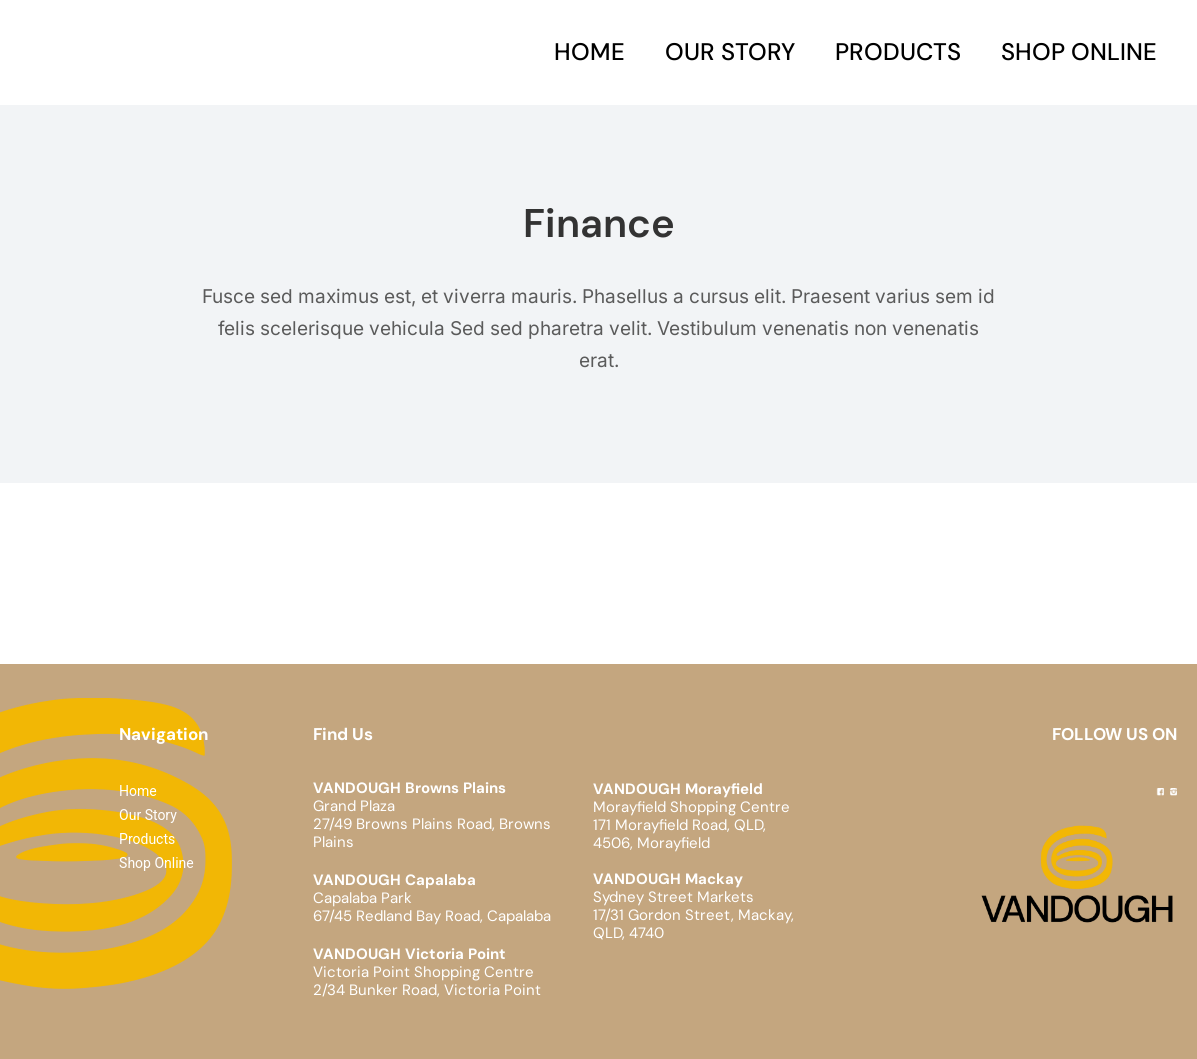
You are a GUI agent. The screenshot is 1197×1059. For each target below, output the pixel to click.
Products (898, 51)
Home (589, 51)
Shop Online (1079, 51)
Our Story (730, 51)
